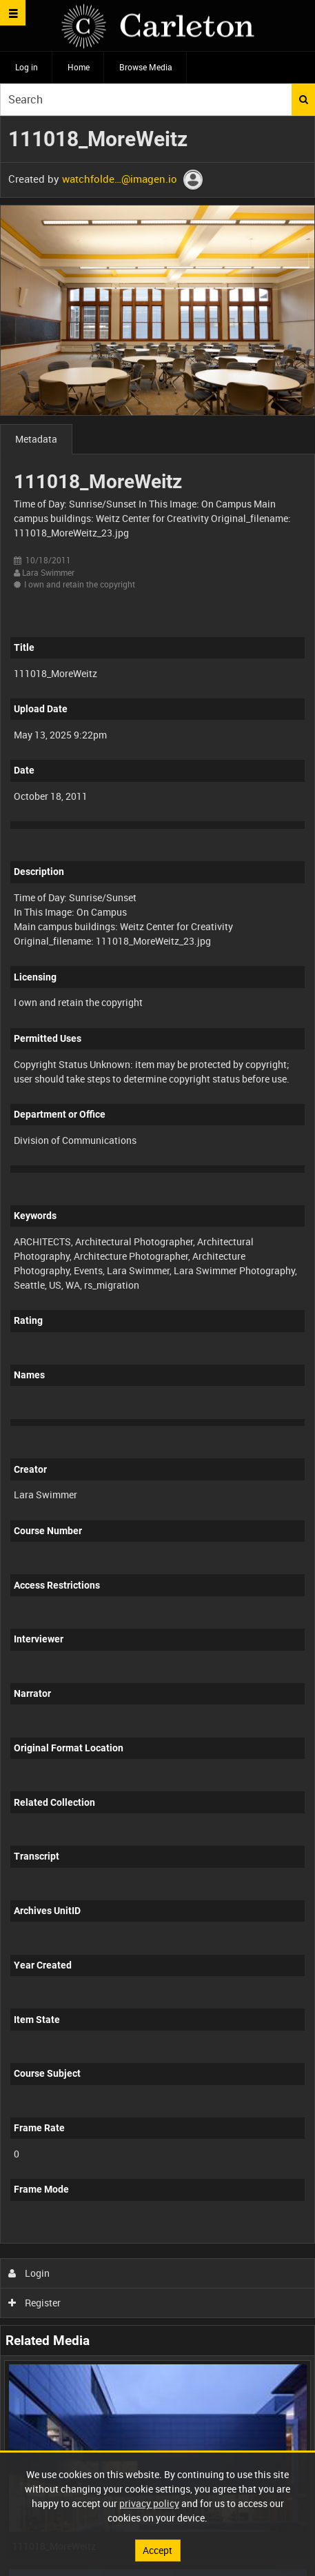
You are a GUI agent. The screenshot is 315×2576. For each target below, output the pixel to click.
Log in (26, 66)
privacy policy (149, 2503)
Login (29, 2273)
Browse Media (145, 66)
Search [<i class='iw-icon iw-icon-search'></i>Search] (303, 99)
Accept (157, 2550)
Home (79, 66)
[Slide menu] (13, 13)
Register (34, 2302)
